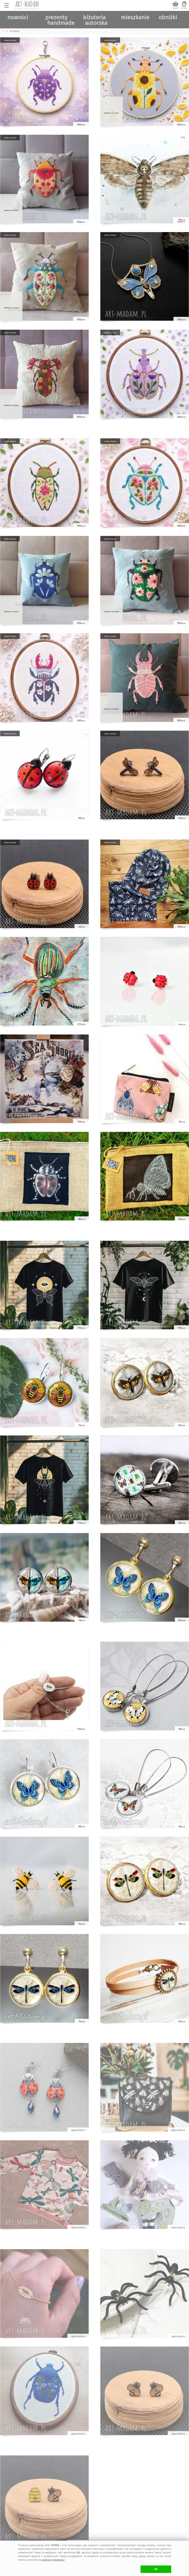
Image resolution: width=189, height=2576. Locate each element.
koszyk (175, 8)
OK (155, 2569)
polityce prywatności (53, 2559)
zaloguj (184, 8)
